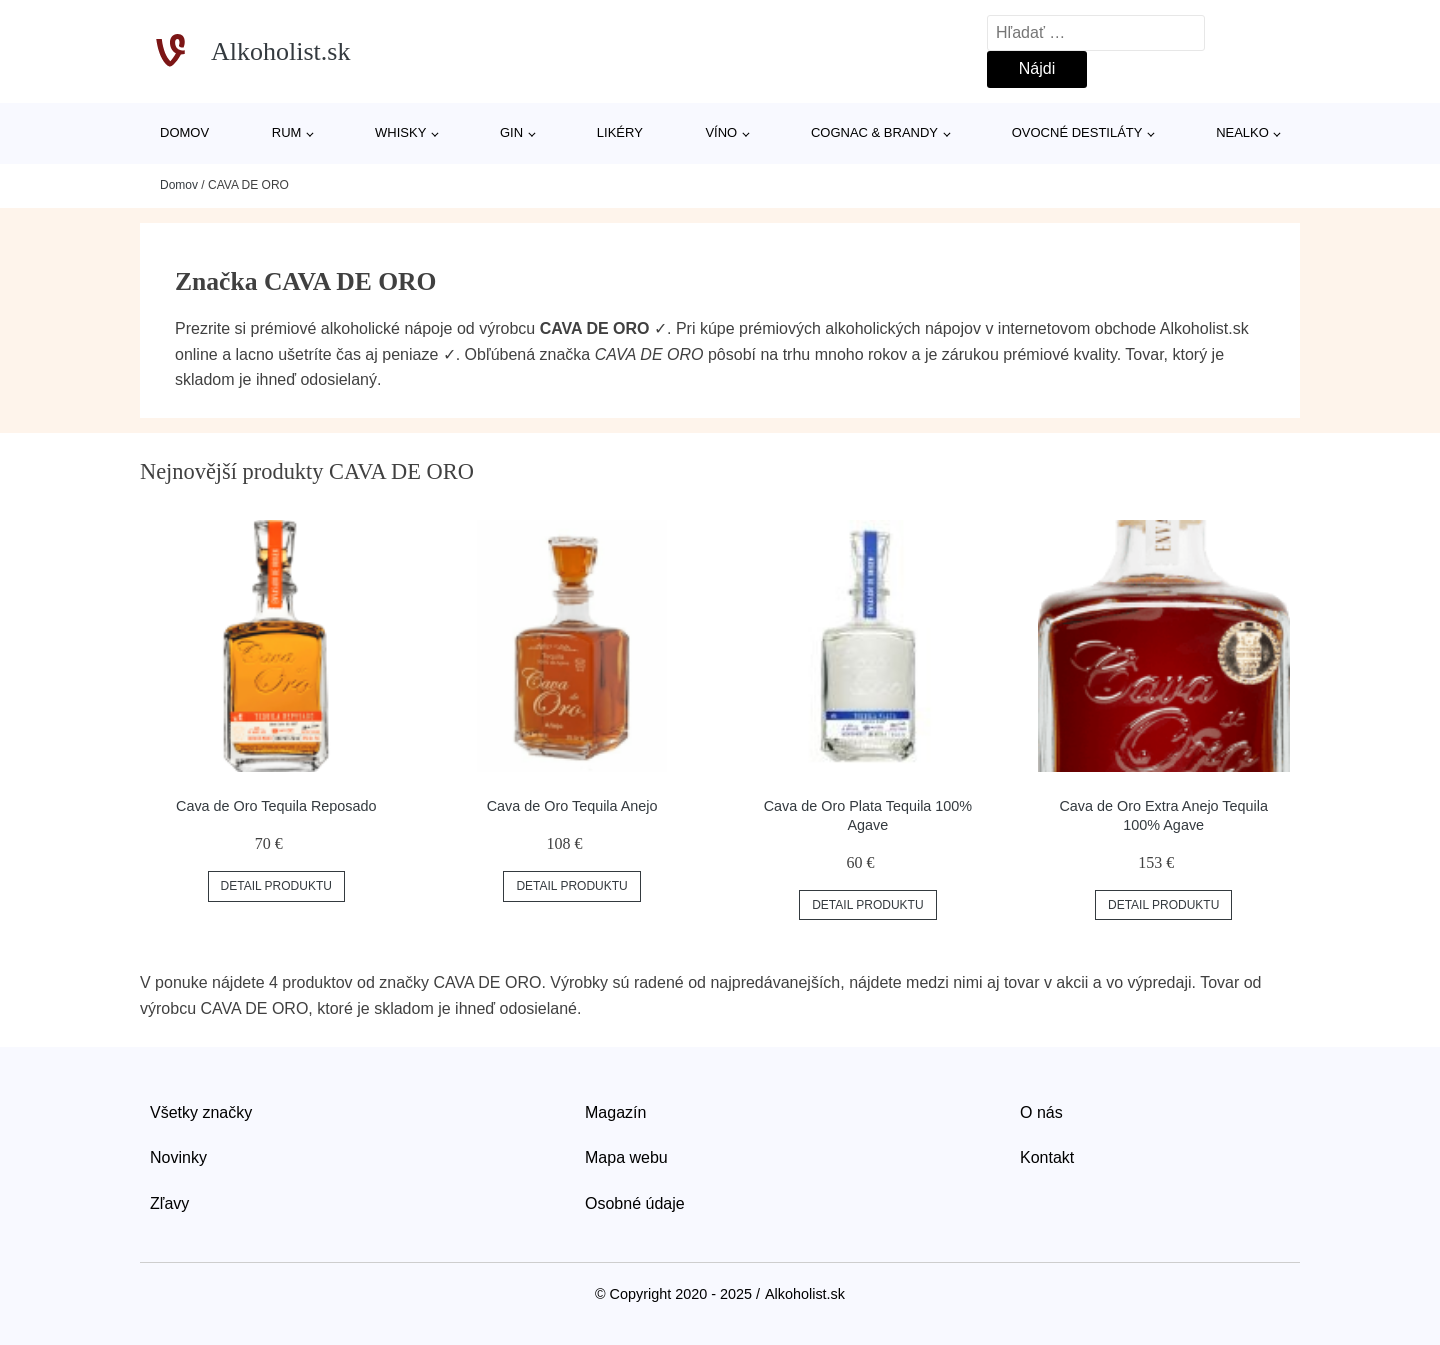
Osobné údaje (635, 1203)
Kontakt (1047, 1157)
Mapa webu (626, 1157)
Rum (287, 132)
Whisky (400, 132)
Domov (184, 132)
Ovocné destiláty (1077, 132)
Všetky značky (201, 1112)
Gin (511, 132)
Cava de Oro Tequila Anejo (572, 806)
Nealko (1242, 132)
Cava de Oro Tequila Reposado (276, 806)
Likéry (620, 132)
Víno (721, 132)
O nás (1041, 1112)
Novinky (178, 1157)
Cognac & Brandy (874, 132)
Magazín (615, 1112)
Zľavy (169, 1203)
